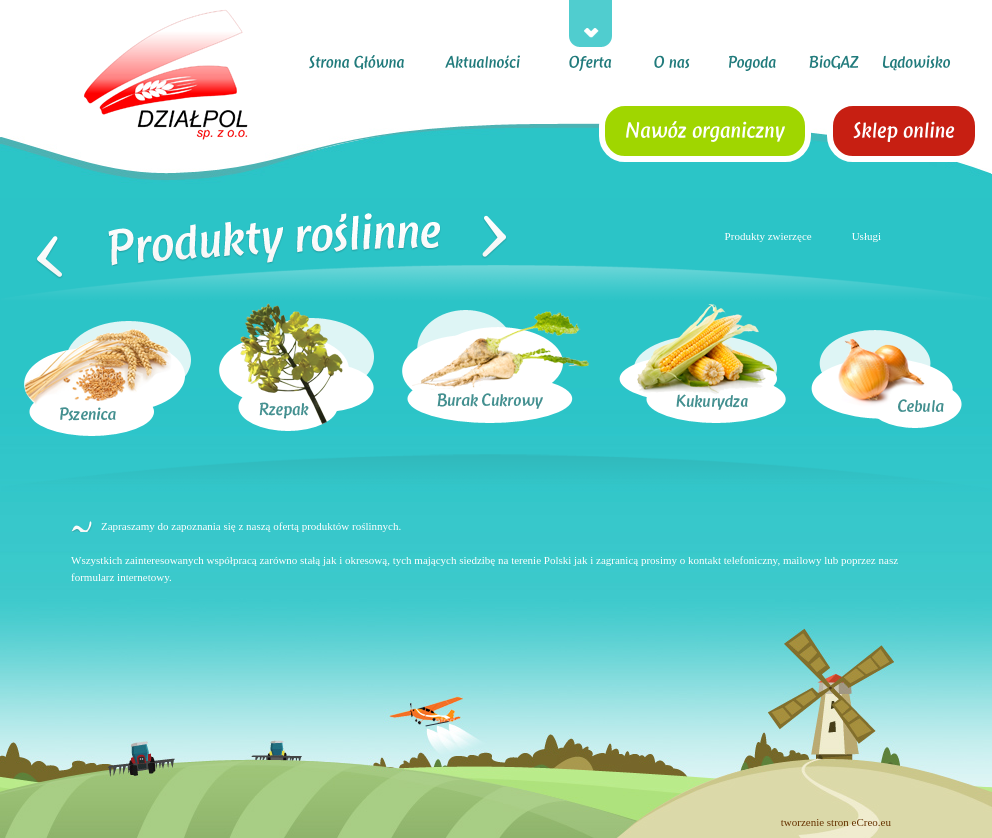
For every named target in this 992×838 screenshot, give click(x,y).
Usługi (866, 236)
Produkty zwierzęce (768, 236)
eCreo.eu (871, 822)
